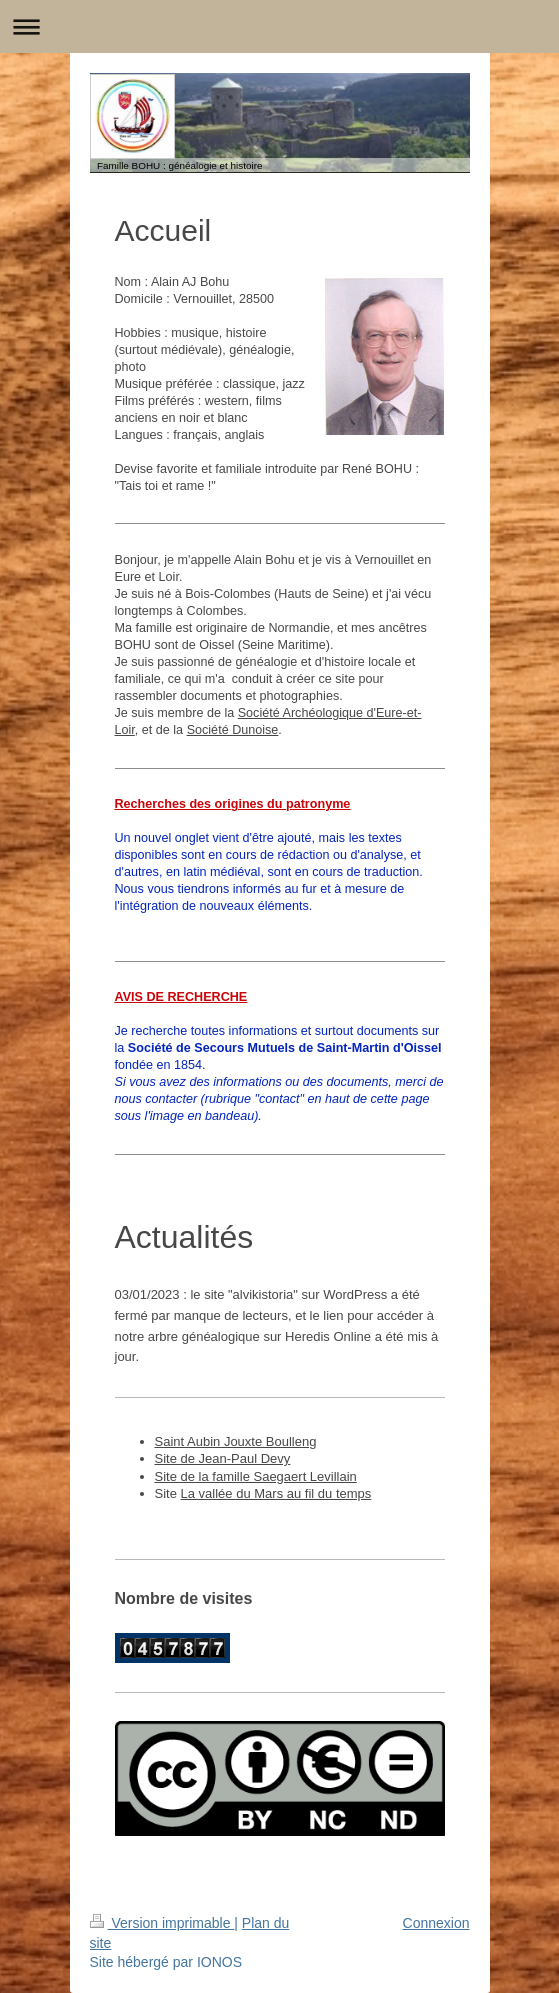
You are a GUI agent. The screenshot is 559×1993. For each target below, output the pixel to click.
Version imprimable (162, 1923)
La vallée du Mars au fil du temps (276, 1493)
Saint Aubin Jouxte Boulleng (236, 1441)
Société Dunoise (233, 730)
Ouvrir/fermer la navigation (279, 26)
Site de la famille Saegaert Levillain (256, 1476)
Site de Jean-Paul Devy (223, 1458)
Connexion (436, 1923)
